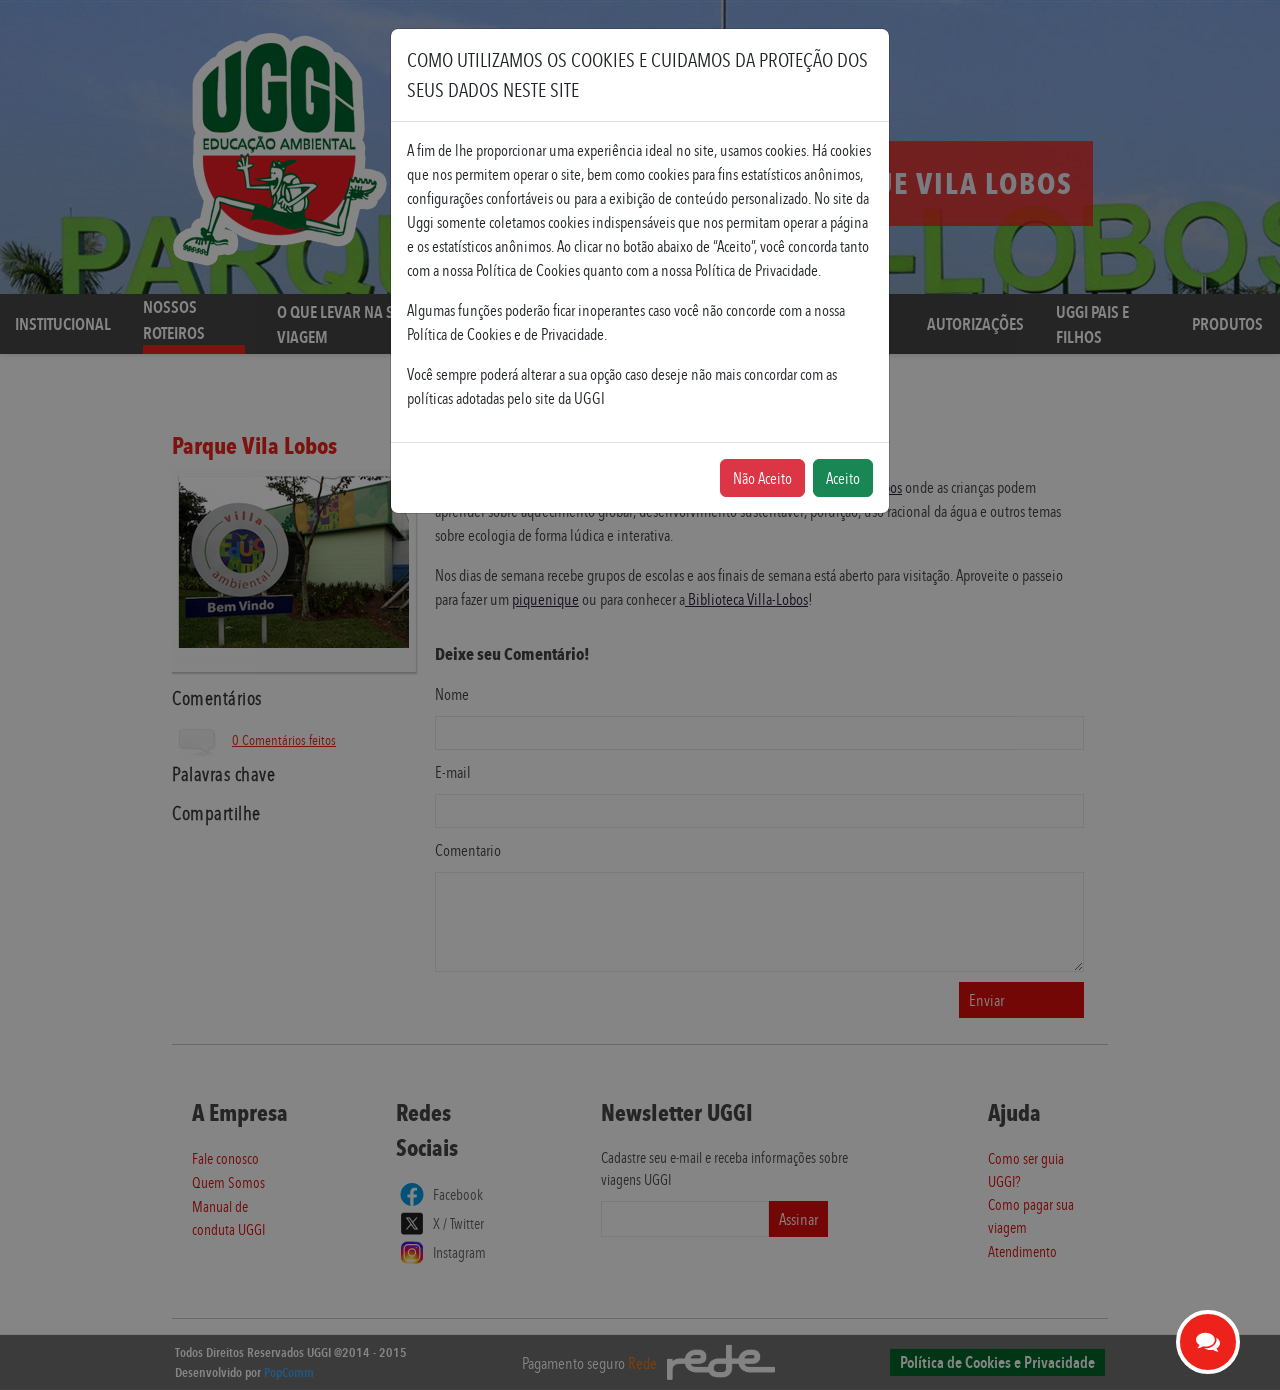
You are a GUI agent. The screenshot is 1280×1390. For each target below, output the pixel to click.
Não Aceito (762, 478)
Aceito (843, 478)
